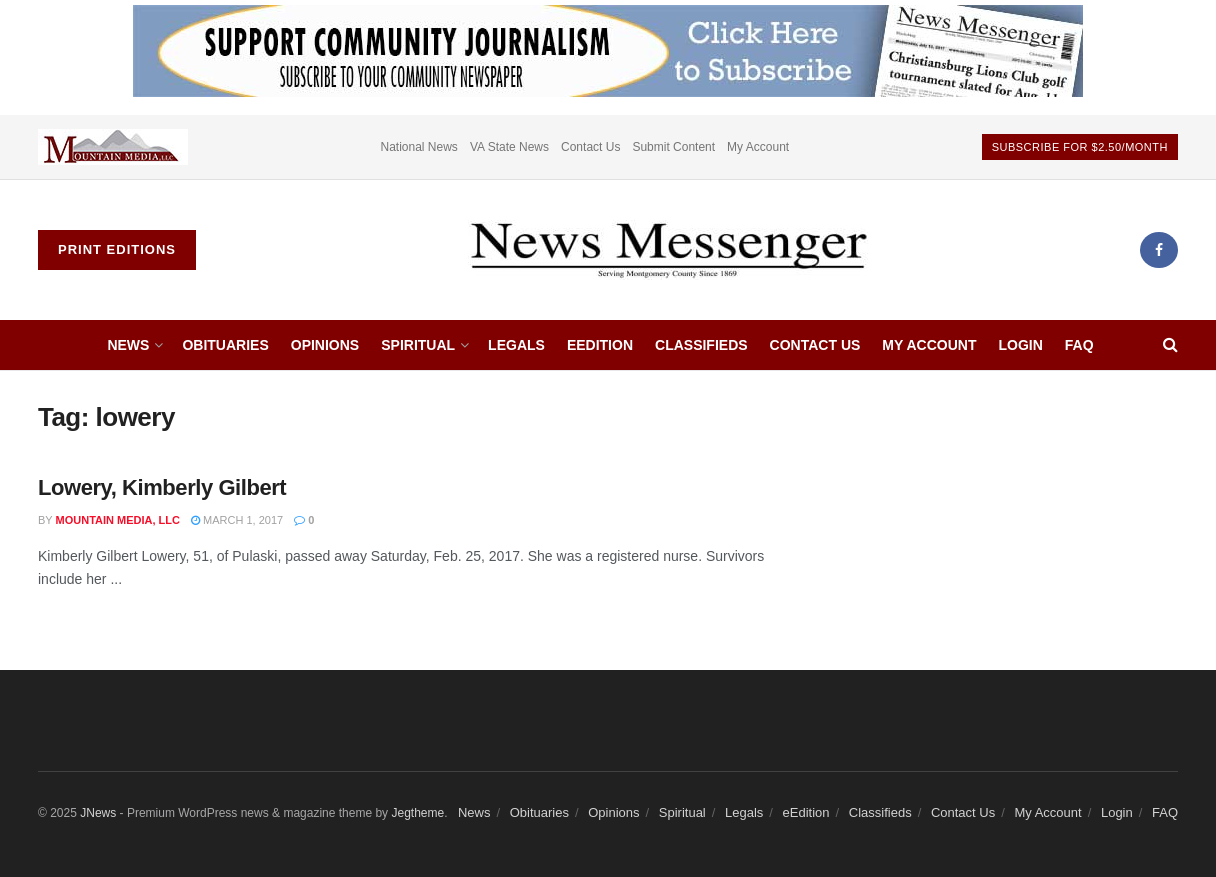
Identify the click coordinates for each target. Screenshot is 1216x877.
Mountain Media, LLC (118, 520)
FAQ (1079, 345)
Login (1020, 345)
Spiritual (418, 345)
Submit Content (673, 147)
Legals (516, 345)
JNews (98, 813)
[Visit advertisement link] (113, 147)
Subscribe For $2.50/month (1080, 147)
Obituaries (225, 345)
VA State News (509, 147)
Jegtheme (417, 813)
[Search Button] (1170, 345)
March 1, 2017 (237, 520)
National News (419, 147)
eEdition (600, 345)
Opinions (325, 345)
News (128, 345)
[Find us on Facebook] (1159, 250)
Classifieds (701, 345)
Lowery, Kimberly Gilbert (162, 487)
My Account (758, 147)
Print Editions (117, 249)
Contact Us (590, 147)
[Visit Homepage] (668, 250)
